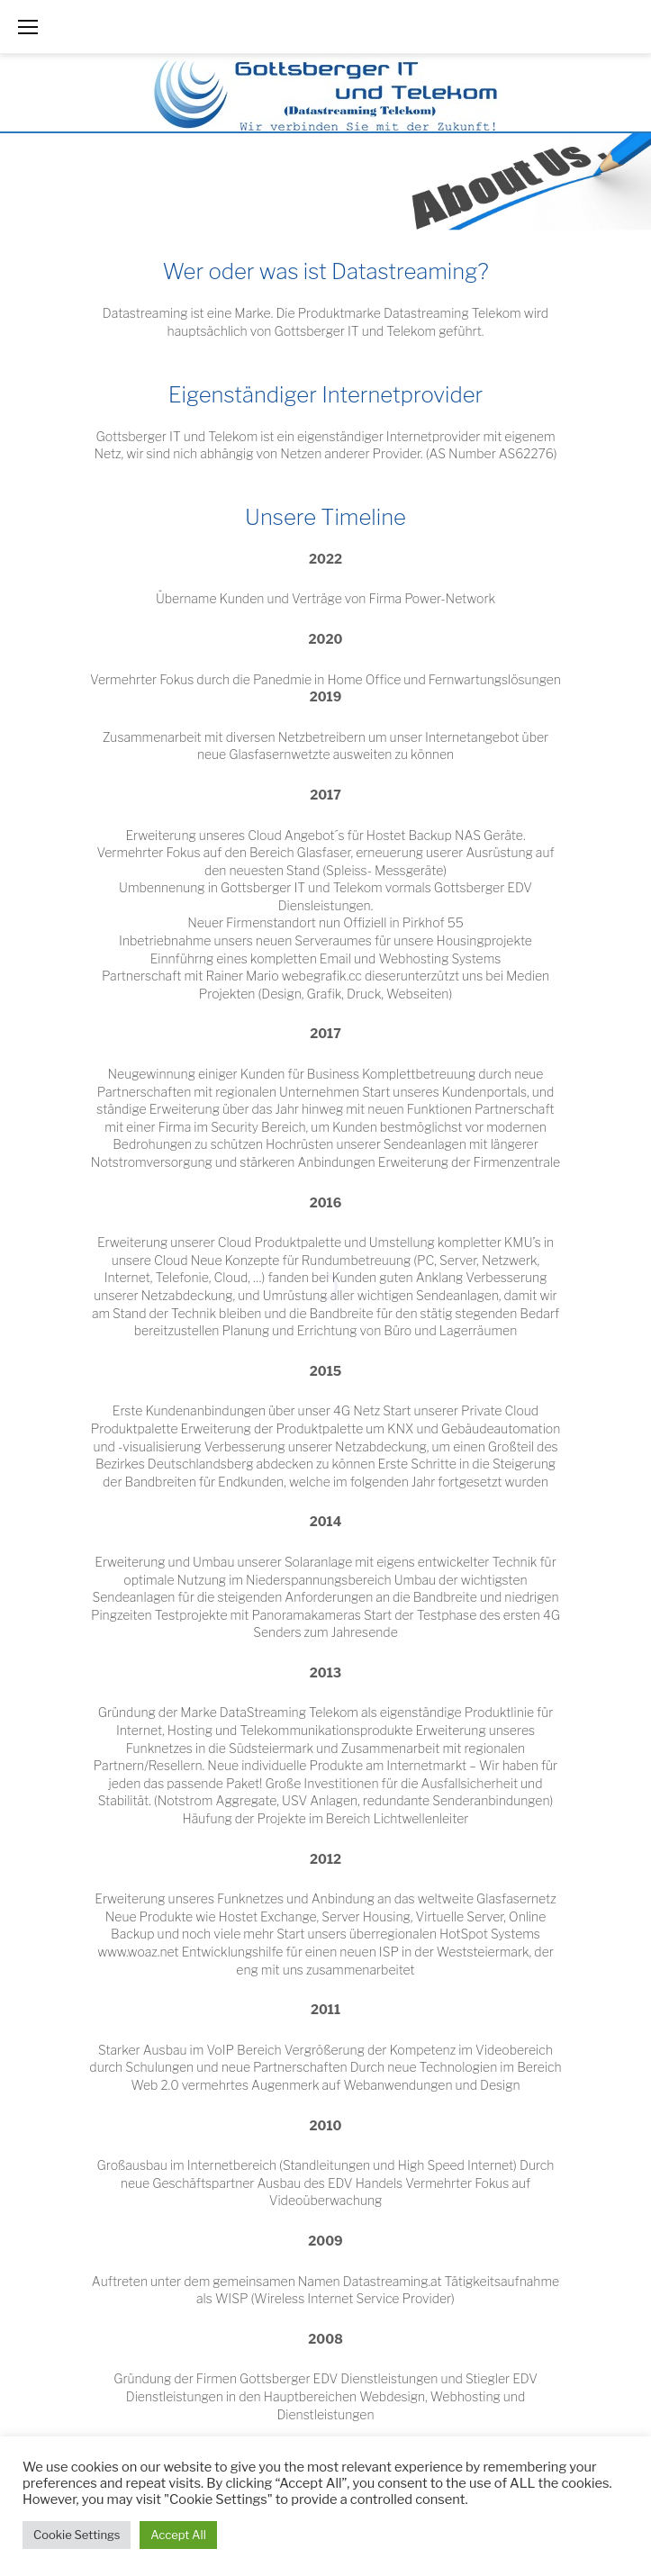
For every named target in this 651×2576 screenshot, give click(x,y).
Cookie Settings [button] (76, 2534)
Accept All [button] (177, 2534)
